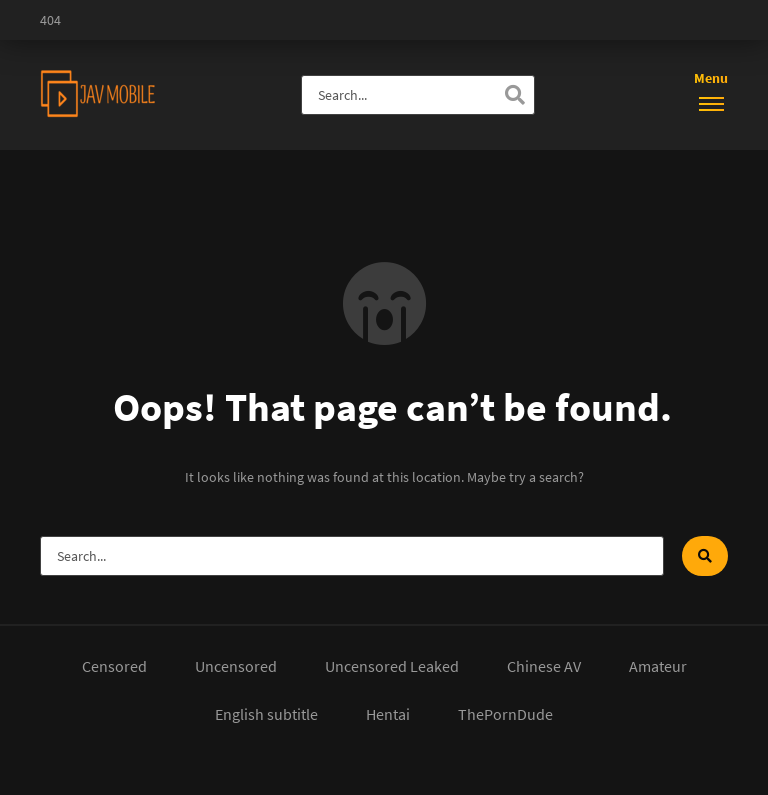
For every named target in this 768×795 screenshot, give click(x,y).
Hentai (388, 714)
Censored (114, 666)
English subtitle (266, 714)
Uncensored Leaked (392, 666)
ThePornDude (505, 714)
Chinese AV (544, 666)
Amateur (658, 666)
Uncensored (236, 666)
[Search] (515, 95)
